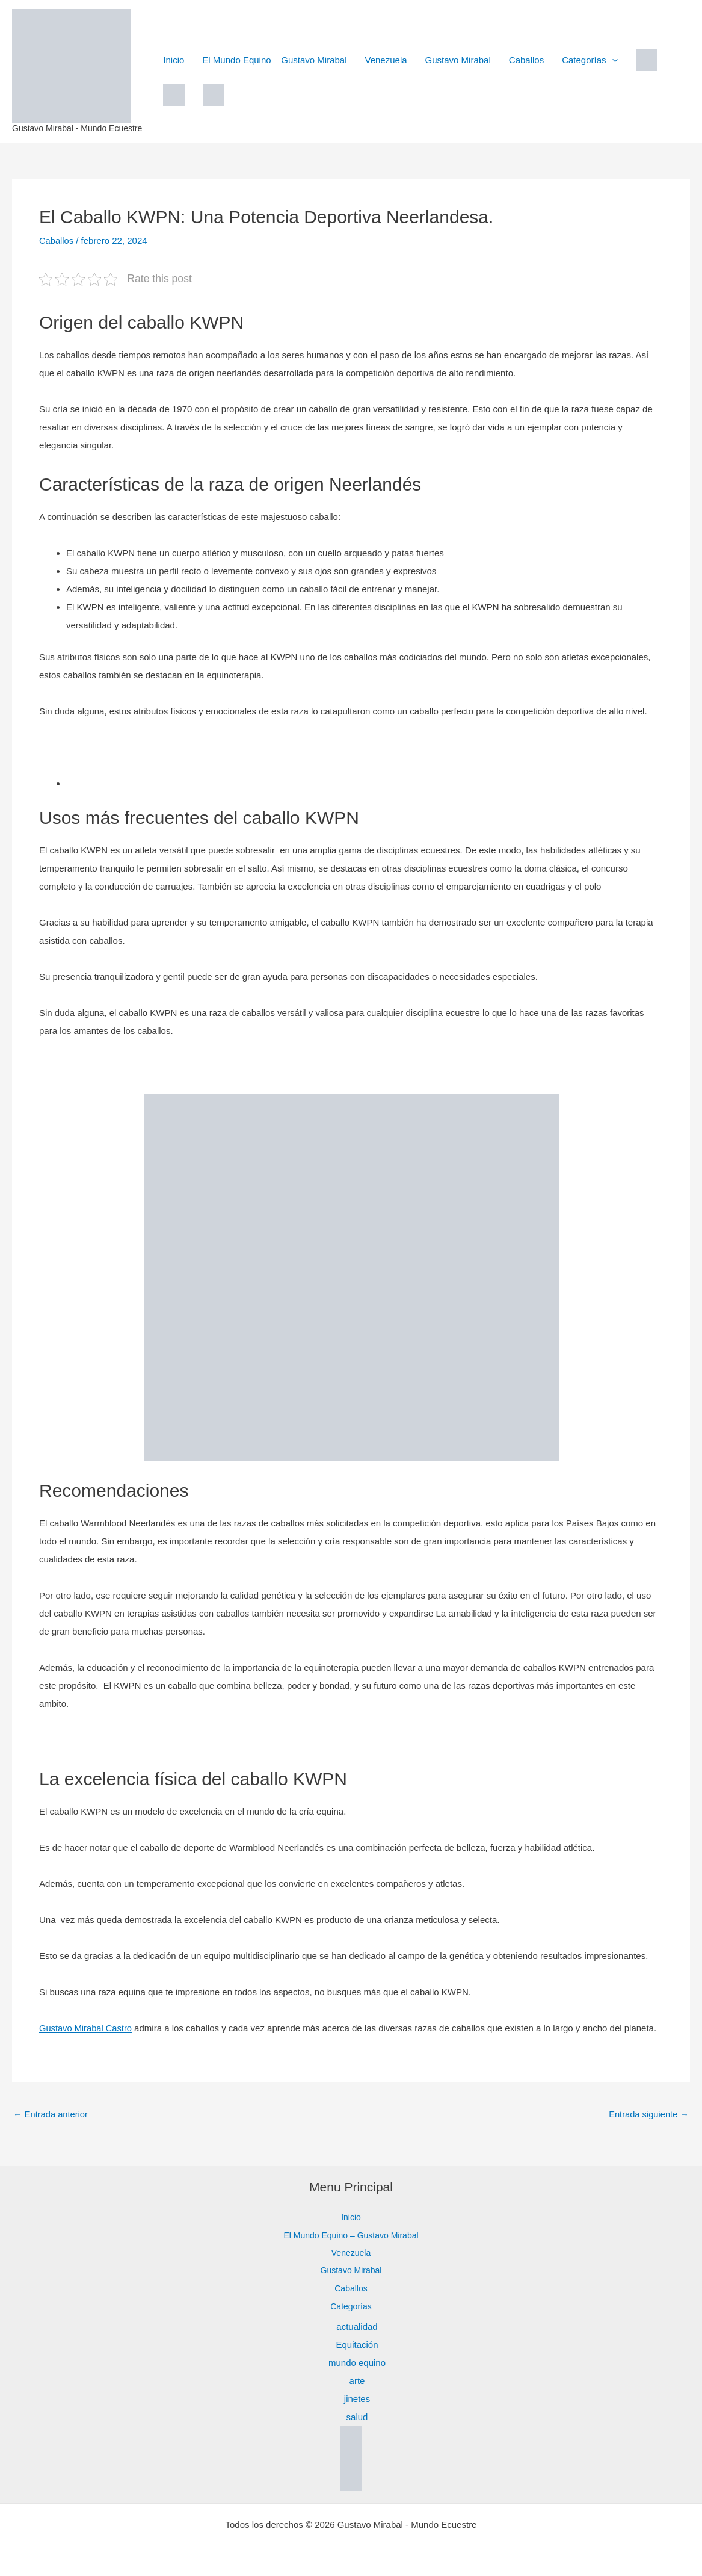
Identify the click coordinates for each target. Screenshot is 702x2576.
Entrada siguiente (648, 2114)
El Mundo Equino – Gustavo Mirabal (274, 60)
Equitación (357, 2344)
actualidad (356, 2326)
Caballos (526, 60)
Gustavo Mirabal (458, 60)
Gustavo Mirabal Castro (86, 2028)
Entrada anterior (51, 2114)
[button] (612, 60)
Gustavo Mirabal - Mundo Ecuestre (77, 128)
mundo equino (357, 2363)
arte (357, 2381)
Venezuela (386, 60)
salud (357, 2417)
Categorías (589, 60)
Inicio (173, 60)
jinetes (357, 2399)
